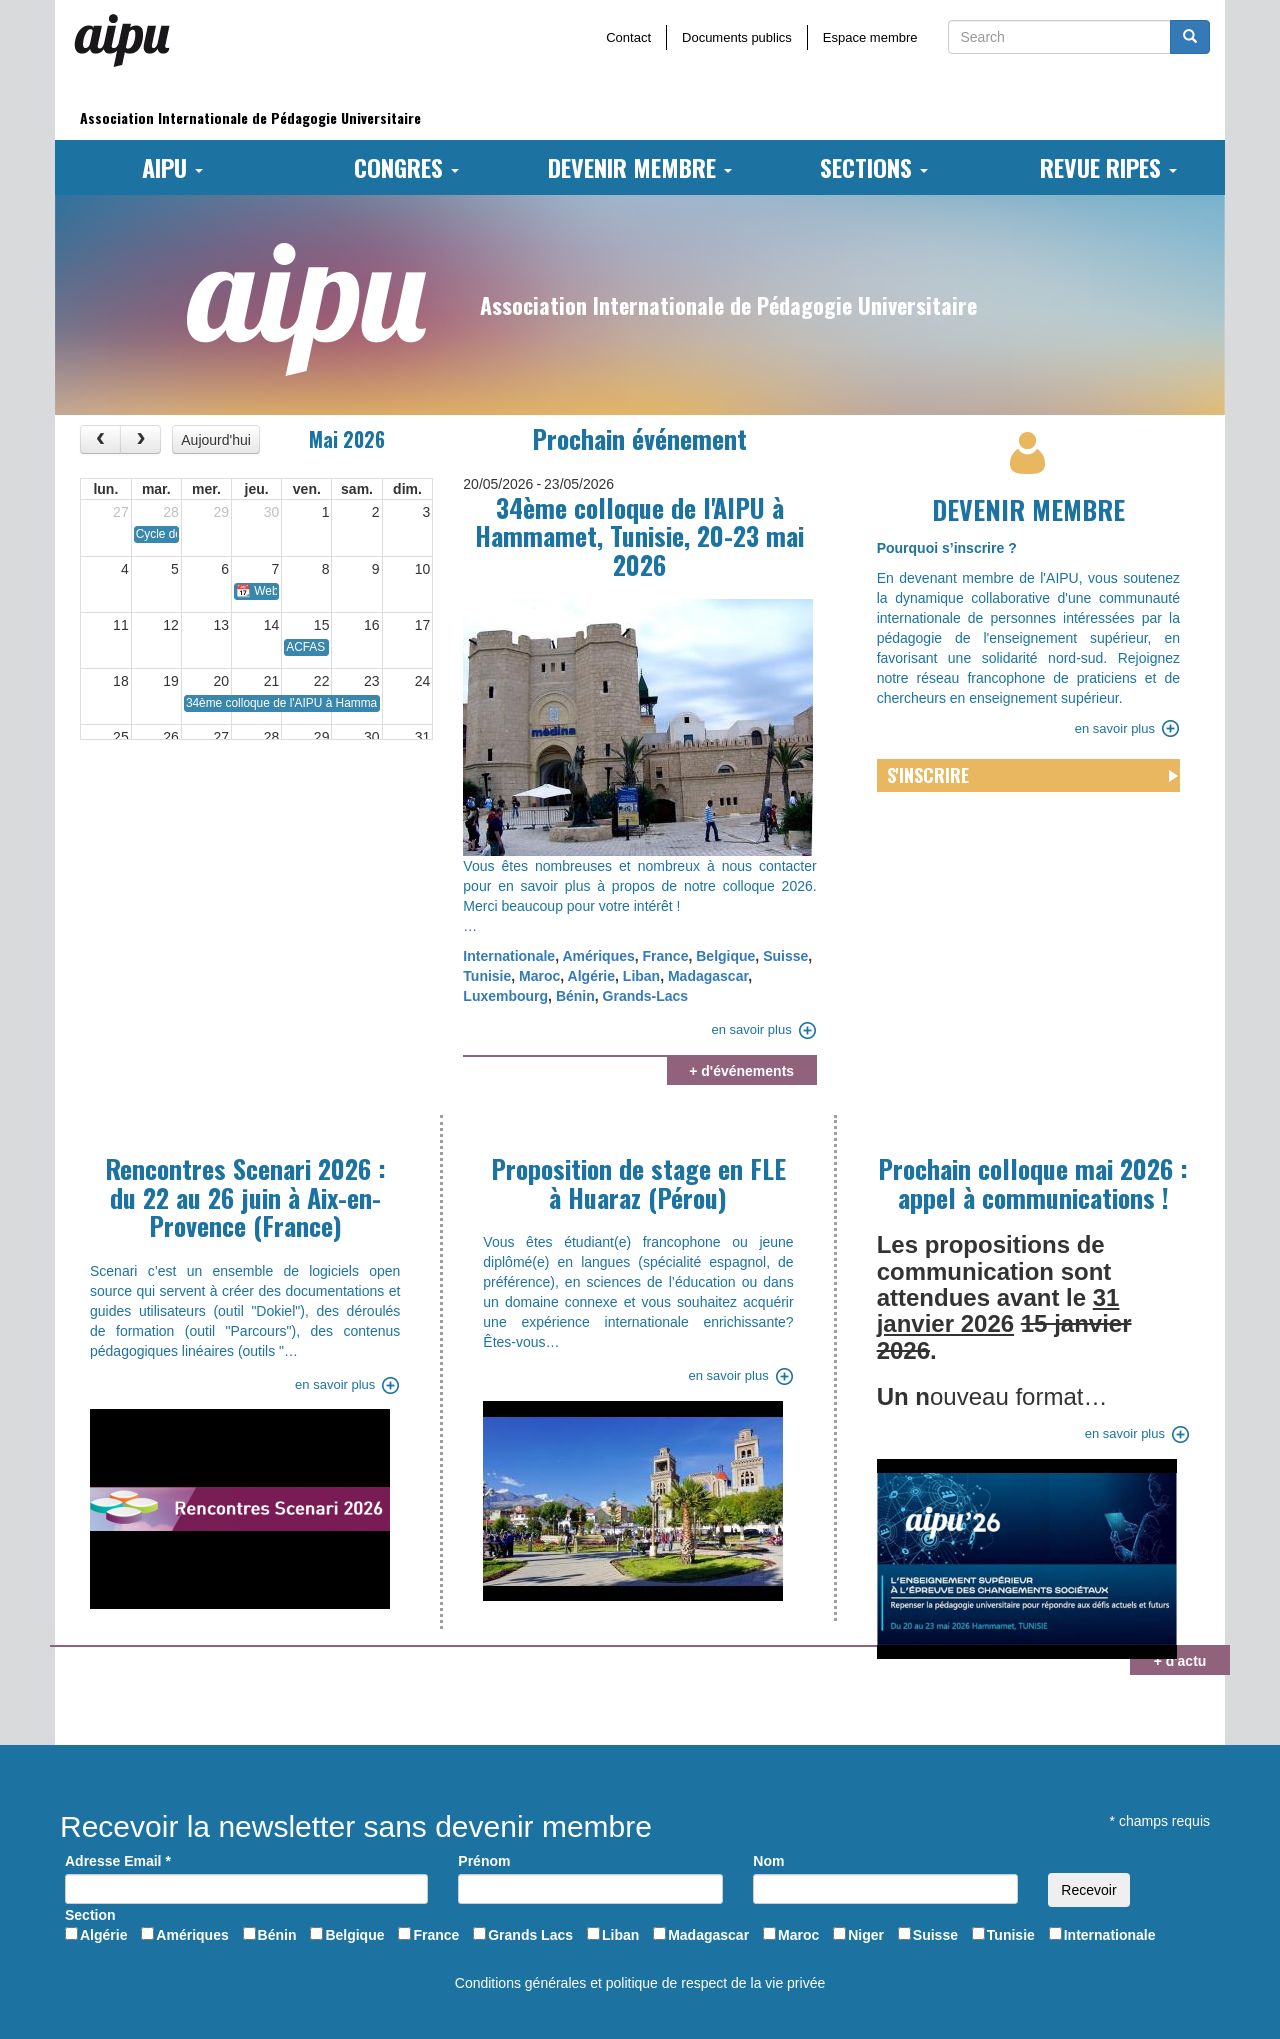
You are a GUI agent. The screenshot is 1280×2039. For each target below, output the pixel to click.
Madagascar (708, 976)
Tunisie (487, 976)
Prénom (484, 1861)
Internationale (509, 956)
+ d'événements (741, 1071)
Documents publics (737, 37)
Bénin (575, 996)
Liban (641, 976)
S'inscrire (928, 775)
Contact (628, 37)
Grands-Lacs (646, 996)
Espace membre (870, 37)
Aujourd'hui (216, 440)
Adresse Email (118, 1861)
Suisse (785, 956)
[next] (140, 439)
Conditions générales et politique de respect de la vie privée (640, 1983)
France (666, 956)
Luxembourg (505, 996)
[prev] (100, 439)
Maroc (539, 976)
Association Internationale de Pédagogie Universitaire (250, 117)
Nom (768, 1861)
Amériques (598, 956)
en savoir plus (751, 1029)
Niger (866, 1935)
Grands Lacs (530, 1935)
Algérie (591, 976)
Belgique (725, 956)
